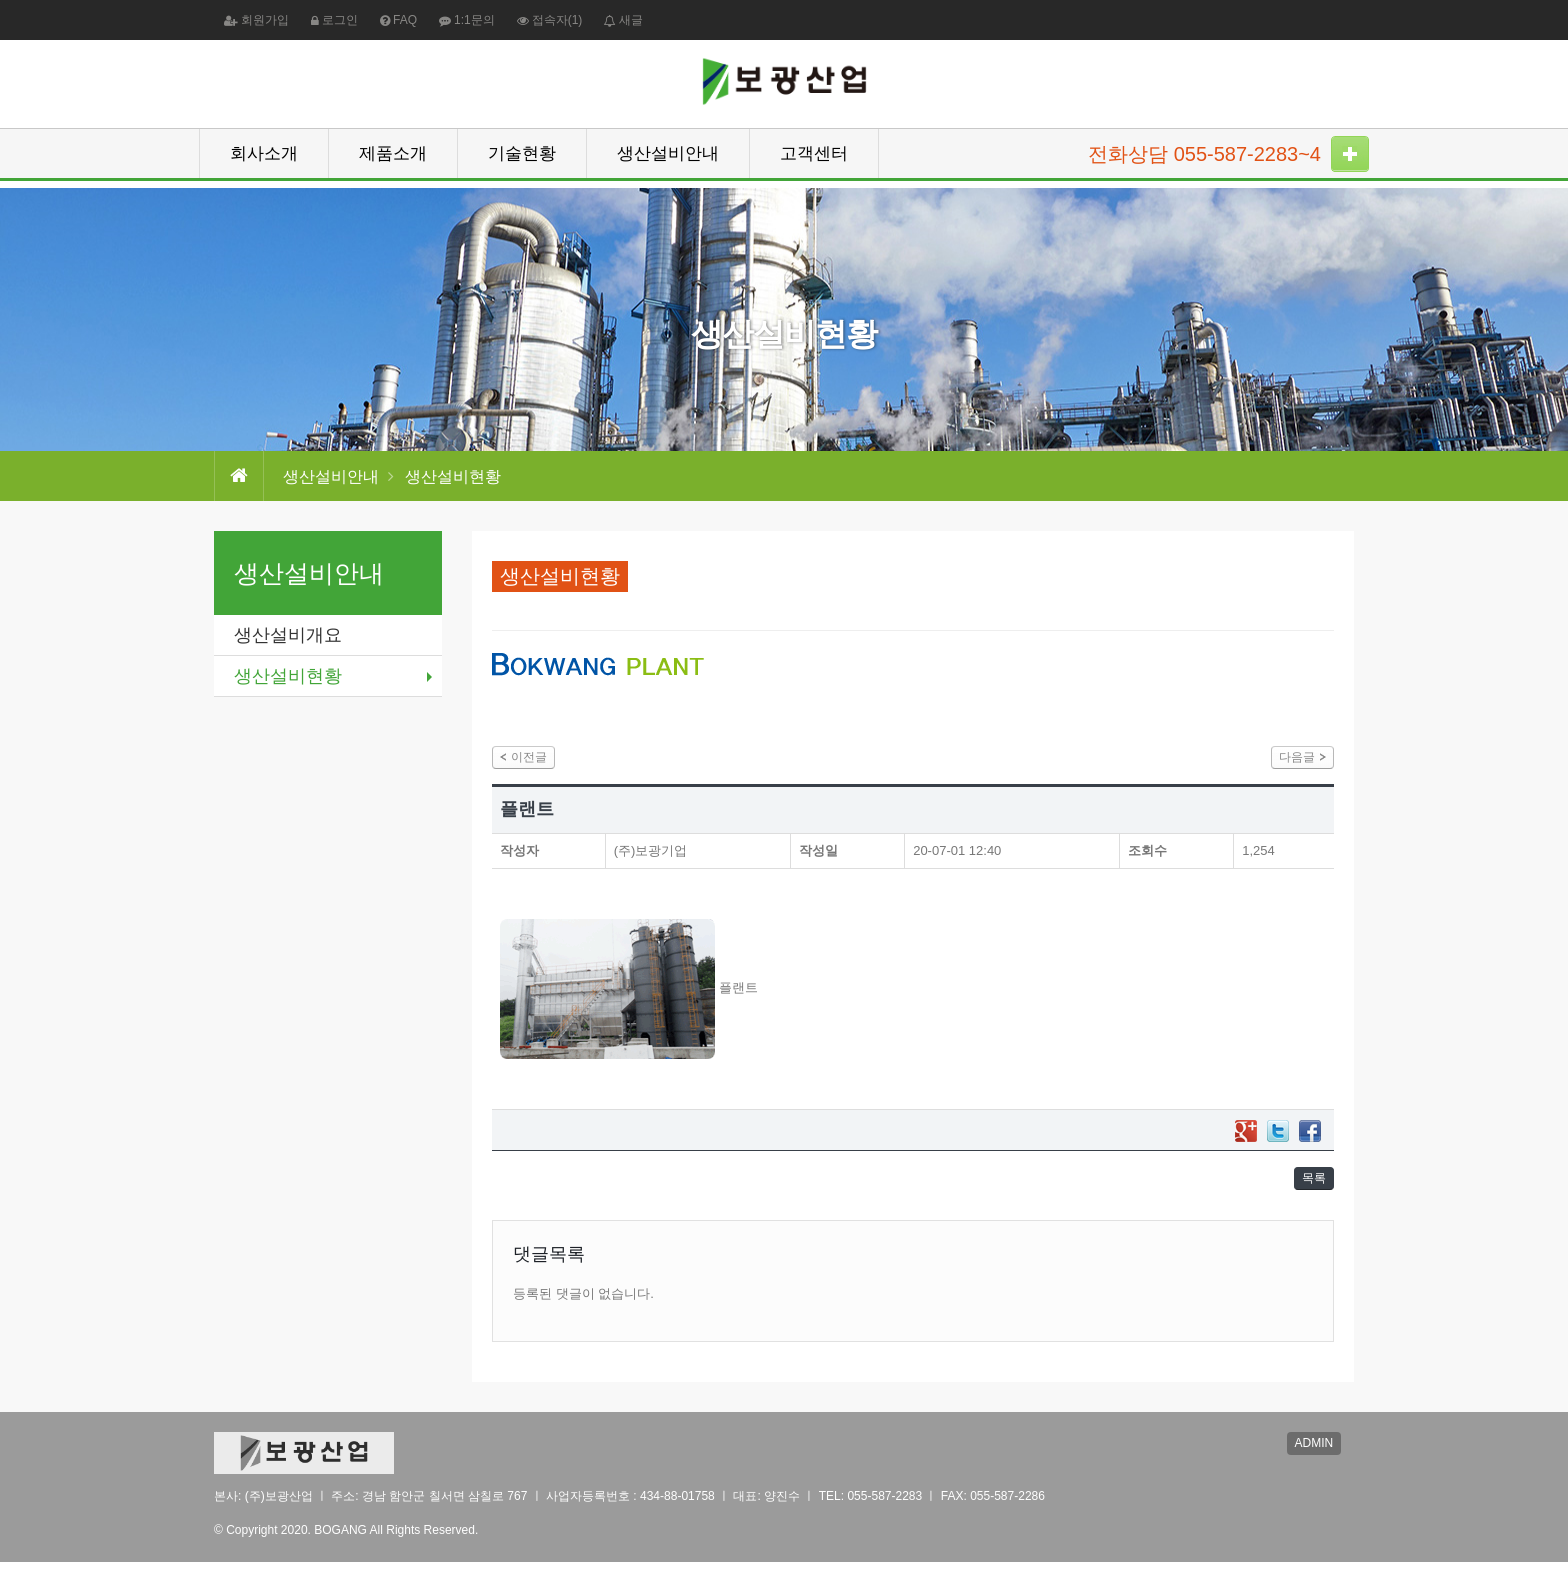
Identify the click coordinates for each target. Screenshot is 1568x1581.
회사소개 (264, 160)
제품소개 (393, 160)
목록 (1308, 1191)
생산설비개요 (288, 635)
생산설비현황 (288, 676)
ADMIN (1321, 1465)
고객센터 (814, 160)
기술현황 (522, 160)
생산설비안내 (668, 160)
